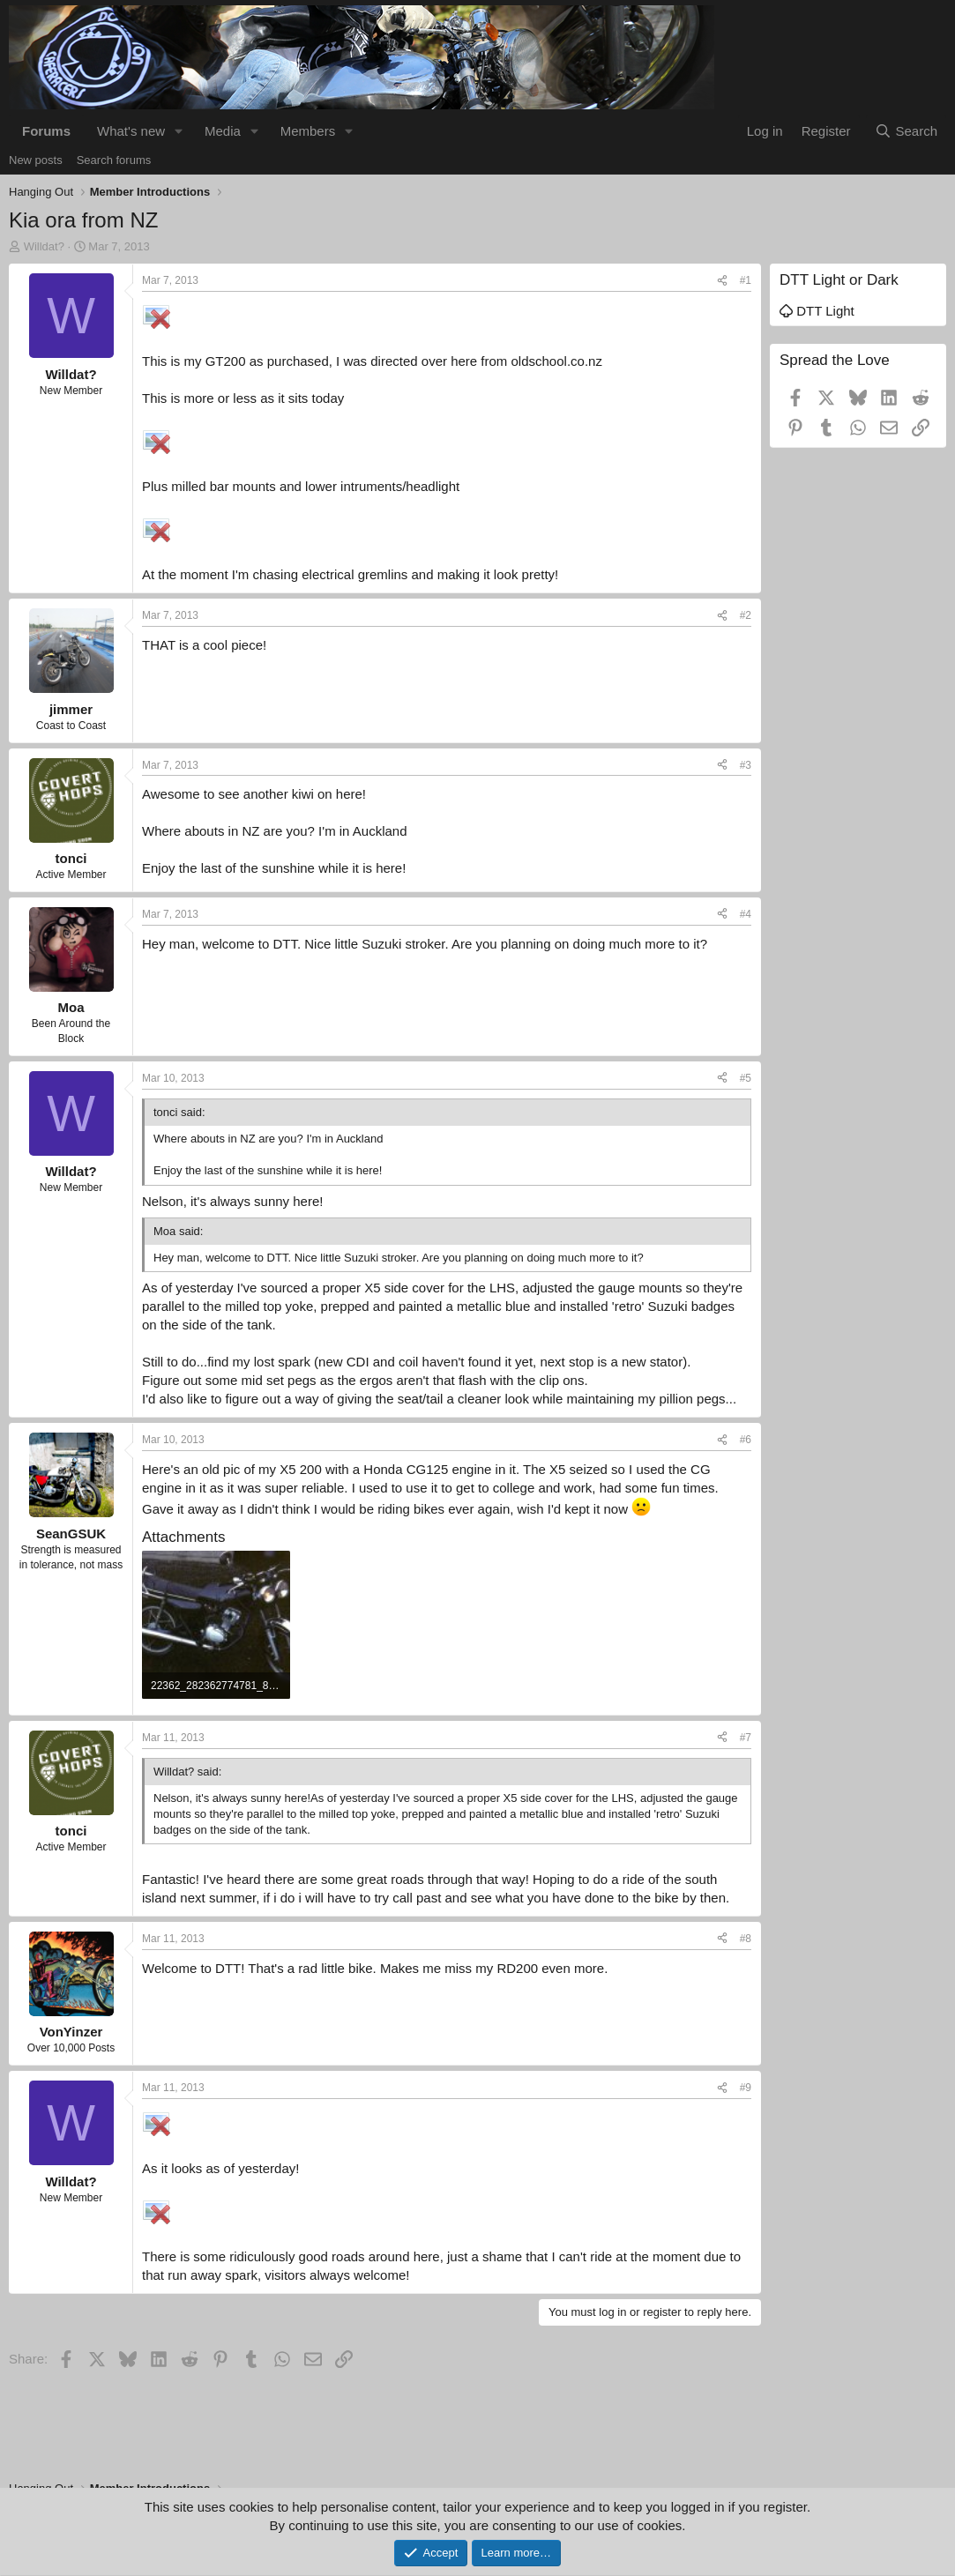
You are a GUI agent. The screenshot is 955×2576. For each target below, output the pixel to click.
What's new (131, 130)
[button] (179, 131)
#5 (745, 1078)
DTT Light (817, 310)
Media (223, 130)
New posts (36, 160)
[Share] (722, 281)
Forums (46, 130)
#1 (745, 280)
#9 (745, 2087)
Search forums (114, 160)
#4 (745, 914)
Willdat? (44, 246)
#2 (745, 615)
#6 (745, 1439)
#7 (745, 1737)
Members (308, 130)
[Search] (906, 131)
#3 (745, 765)
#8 (745, 1938)
